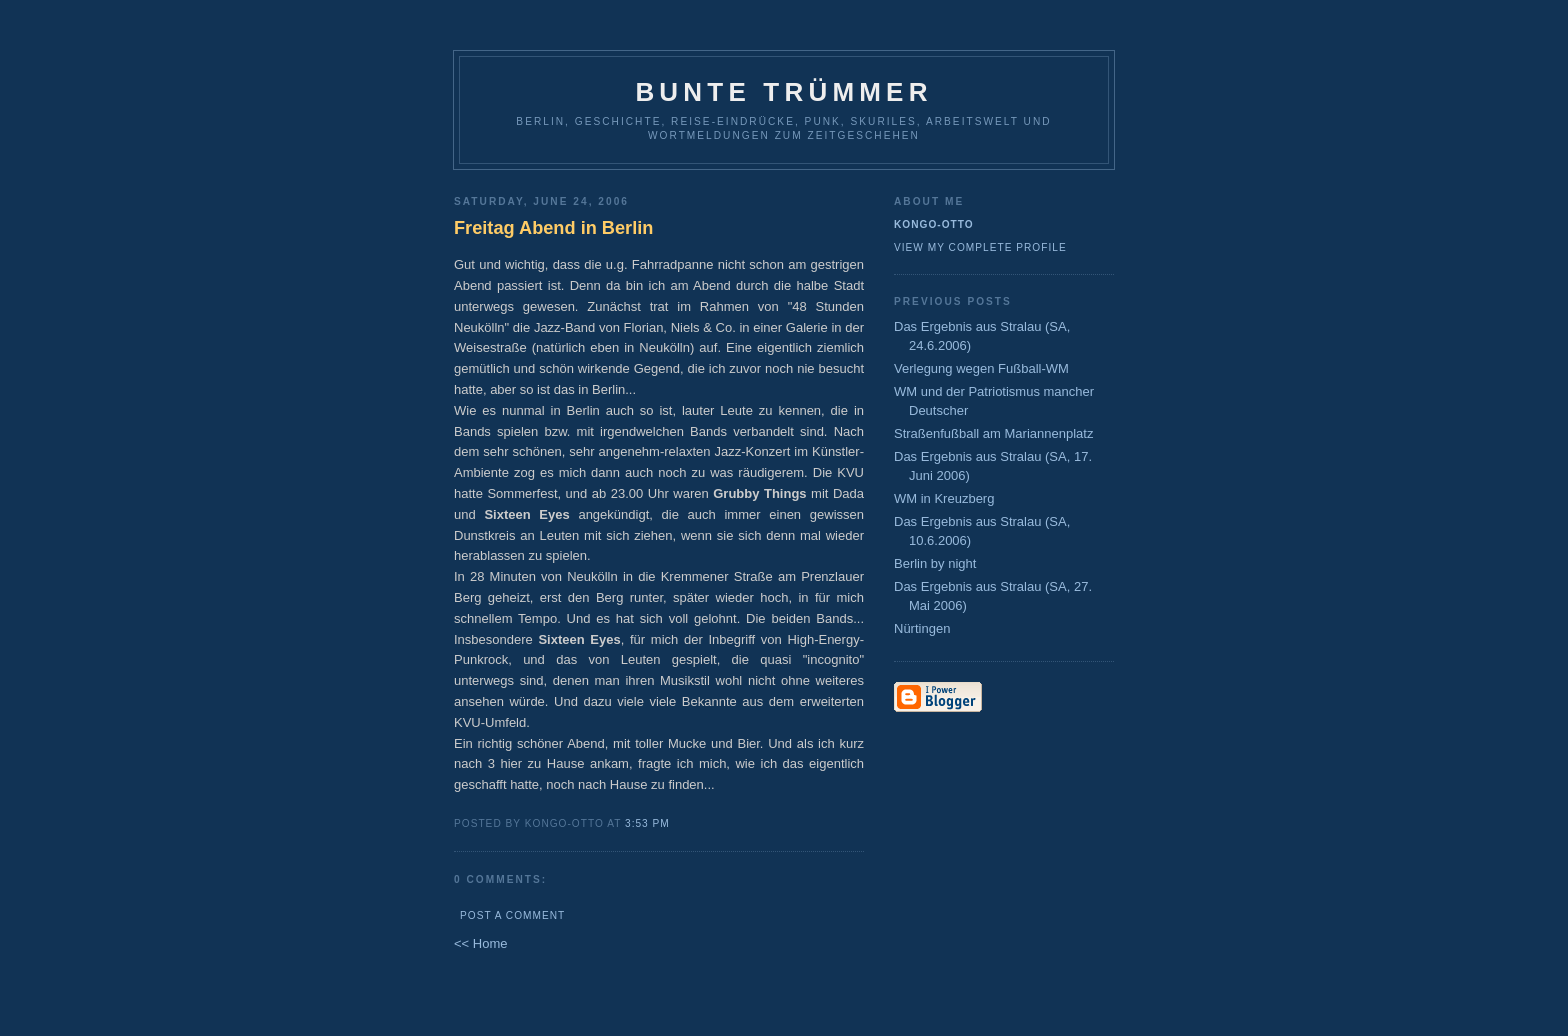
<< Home (480, 943)
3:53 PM (647, 823)
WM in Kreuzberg (944, 498)
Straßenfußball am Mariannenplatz (993, 433)
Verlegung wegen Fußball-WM (981, 368)
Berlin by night (935, 563)
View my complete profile (980, 247)
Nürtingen (922, 628)
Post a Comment (512, 915)
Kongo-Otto (934, 224)
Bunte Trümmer (783, 92)
